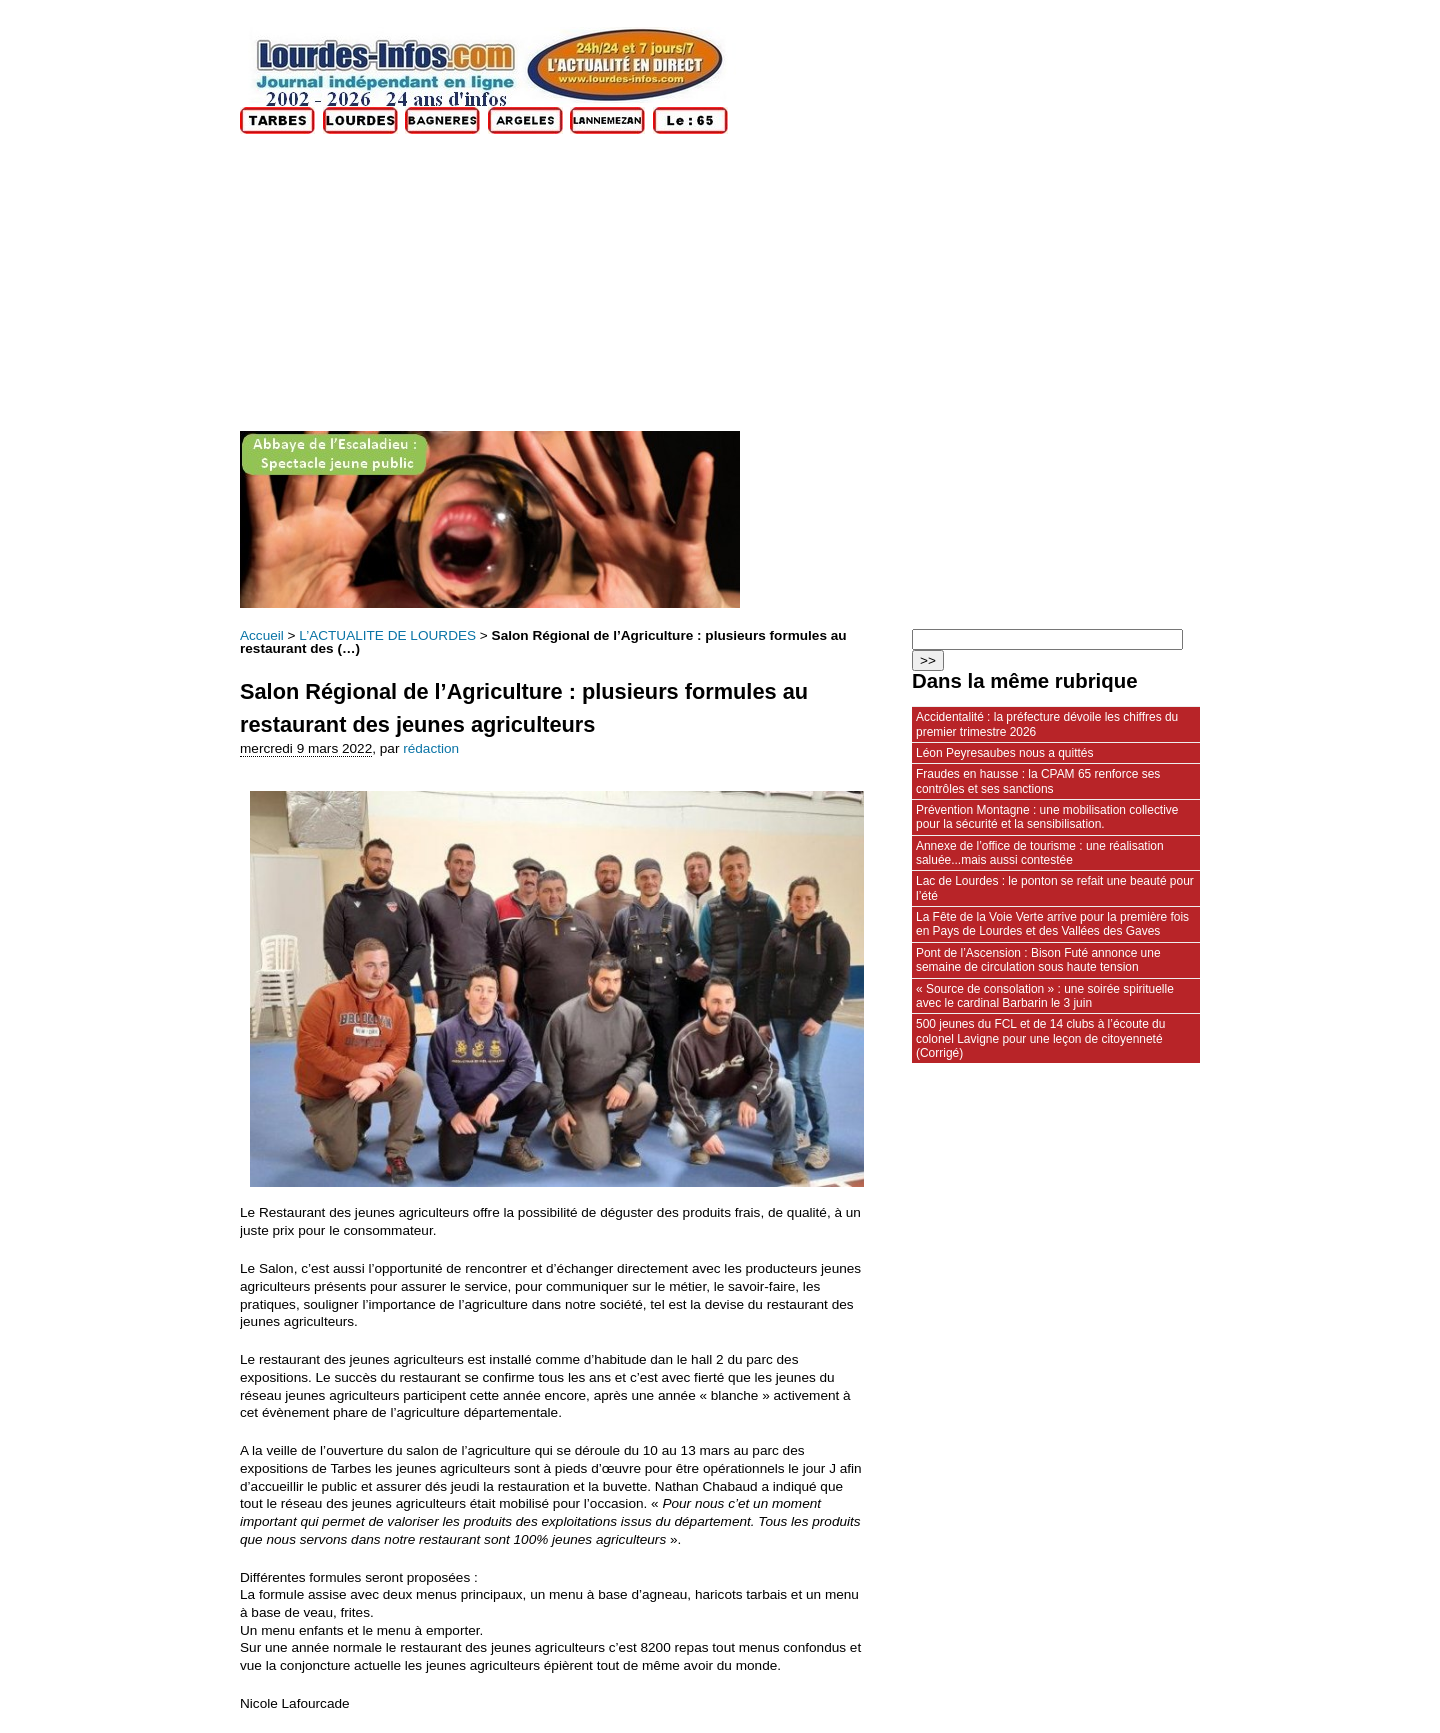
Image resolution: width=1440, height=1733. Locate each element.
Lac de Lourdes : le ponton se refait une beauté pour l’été (1055, 888)
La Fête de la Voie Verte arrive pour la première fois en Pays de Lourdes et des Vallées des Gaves (1052, 924)
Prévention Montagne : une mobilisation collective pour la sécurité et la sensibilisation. (1047, 817)
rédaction (431, 748)
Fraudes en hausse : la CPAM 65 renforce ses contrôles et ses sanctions (1038, 781)
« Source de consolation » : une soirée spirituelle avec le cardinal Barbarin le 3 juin (1045, 996)
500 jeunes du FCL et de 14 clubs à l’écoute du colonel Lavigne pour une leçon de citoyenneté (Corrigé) (1040, 1038)
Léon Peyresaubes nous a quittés (1004, 753)
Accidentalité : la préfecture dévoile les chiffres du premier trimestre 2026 (1047, 724)
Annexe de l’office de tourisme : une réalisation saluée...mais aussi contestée (1040, 853)
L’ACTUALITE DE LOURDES (387, 635)
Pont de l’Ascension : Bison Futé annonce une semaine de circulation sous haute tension (1038, 960)
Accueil (262, 635)
